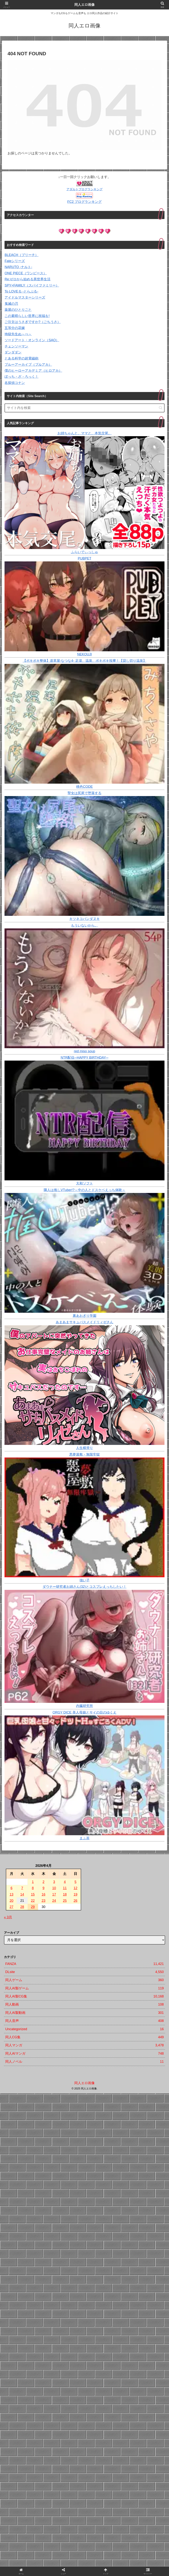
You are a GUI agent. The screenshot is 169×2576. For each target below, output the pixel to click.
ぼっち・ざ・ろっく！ (21, 376)
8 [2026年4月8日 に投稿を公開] (33, 1888)
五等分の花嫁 (15, 328)
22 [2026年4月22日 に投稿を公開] (33, 1901)
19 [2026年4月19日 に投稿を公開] (75, 1894)
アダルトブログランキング (84, 189)
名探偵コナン (15, 383)
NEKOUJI (84, 654)
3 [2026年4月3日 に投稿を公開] (54, 1882)
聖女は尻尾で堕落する (84, 793)
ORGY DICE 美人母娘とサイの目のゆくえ (84, 1712)
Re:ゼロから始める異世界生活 (27, 279)
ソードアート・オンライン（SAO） (32, 340)
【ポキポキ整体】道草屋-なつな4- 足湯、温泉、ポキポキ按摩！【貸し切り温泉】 (84, 661)
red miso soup (84, 1051)
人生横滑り (84, 1448)
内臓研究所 (84, 1706)
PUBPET (84, 558)
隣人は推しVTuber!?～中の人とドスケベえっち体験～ (84, 1190)
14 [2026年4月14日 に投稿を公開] (22, 1894)
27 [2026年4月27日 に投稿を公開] (11, 1907)
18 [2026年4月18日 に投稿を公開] (65, 1894)
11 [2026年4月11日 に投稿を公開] (65, 1888)
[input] (84, 407)
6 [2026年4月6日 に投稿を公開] (11, 1888)
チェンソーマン (16, 346)
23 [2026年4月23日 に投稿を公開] (43, 1901)
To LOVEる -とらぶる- (21, 291)
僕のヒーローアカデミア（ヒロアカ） (33, 370)
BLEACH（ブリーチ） (21, 255)
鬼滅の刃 (11, 304)
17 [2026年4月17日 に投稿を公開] (54, 1894)
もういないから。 (84, 925)
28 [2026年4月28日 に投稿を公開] (22, 1907)
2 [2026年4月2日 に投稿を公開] (43, 1882)
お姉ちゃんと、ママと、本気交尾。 (84, 433)
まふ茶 (84, 1838)
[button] (160, 408)
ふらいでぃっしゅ (84, 552)
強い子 (84, 1580)
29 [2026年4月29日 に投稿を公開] (33, 1907)
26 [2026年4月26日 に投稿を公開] (75, 1901)
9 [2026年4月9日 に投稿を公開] (43, 1888)
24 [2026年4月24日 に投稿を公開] (54, 1901)
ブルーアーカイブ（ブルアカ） (28, 364)
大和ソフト (84, 1183)
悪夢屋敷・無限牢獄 (84, 1454)
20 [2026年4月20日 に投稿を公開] (11, 1901)
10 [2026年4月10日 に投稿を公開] (54, 1888)
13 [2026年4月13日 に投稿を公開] (11, 1894)
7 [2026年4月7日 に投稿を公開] (22, 1888)
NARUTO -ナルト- (18, 267)
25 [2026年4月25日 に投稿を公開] (65, 1901)
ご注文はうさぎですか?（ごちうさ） (33, 322)
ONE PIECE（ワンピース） (26, 273)
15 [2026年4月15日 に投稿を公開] (33, 1894)
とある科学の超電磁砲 (21, 358)
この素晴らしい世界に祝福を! (27, 316)
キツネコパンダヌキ (84, 919)
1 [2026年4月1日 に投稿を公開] (33, 1882)
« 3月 (8, 1917)
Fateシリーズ (15, 261)
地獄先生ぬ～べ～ (18, 334)
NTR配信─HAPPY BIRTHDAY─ (84, 1057)
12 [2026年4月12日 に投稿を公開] (75, 1888)
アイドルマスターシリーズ (25, 297)
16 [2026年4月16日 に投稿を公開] (43, 1894)
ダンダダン (13, 352)
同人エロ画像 (84, 5)
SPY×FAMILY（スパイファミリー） (32, 285)
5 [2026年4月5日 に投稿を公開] (75, 1882)
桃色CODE (84, 787)
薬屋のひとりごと (18, 310)
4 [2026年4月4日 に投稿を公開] (65, 1882)
